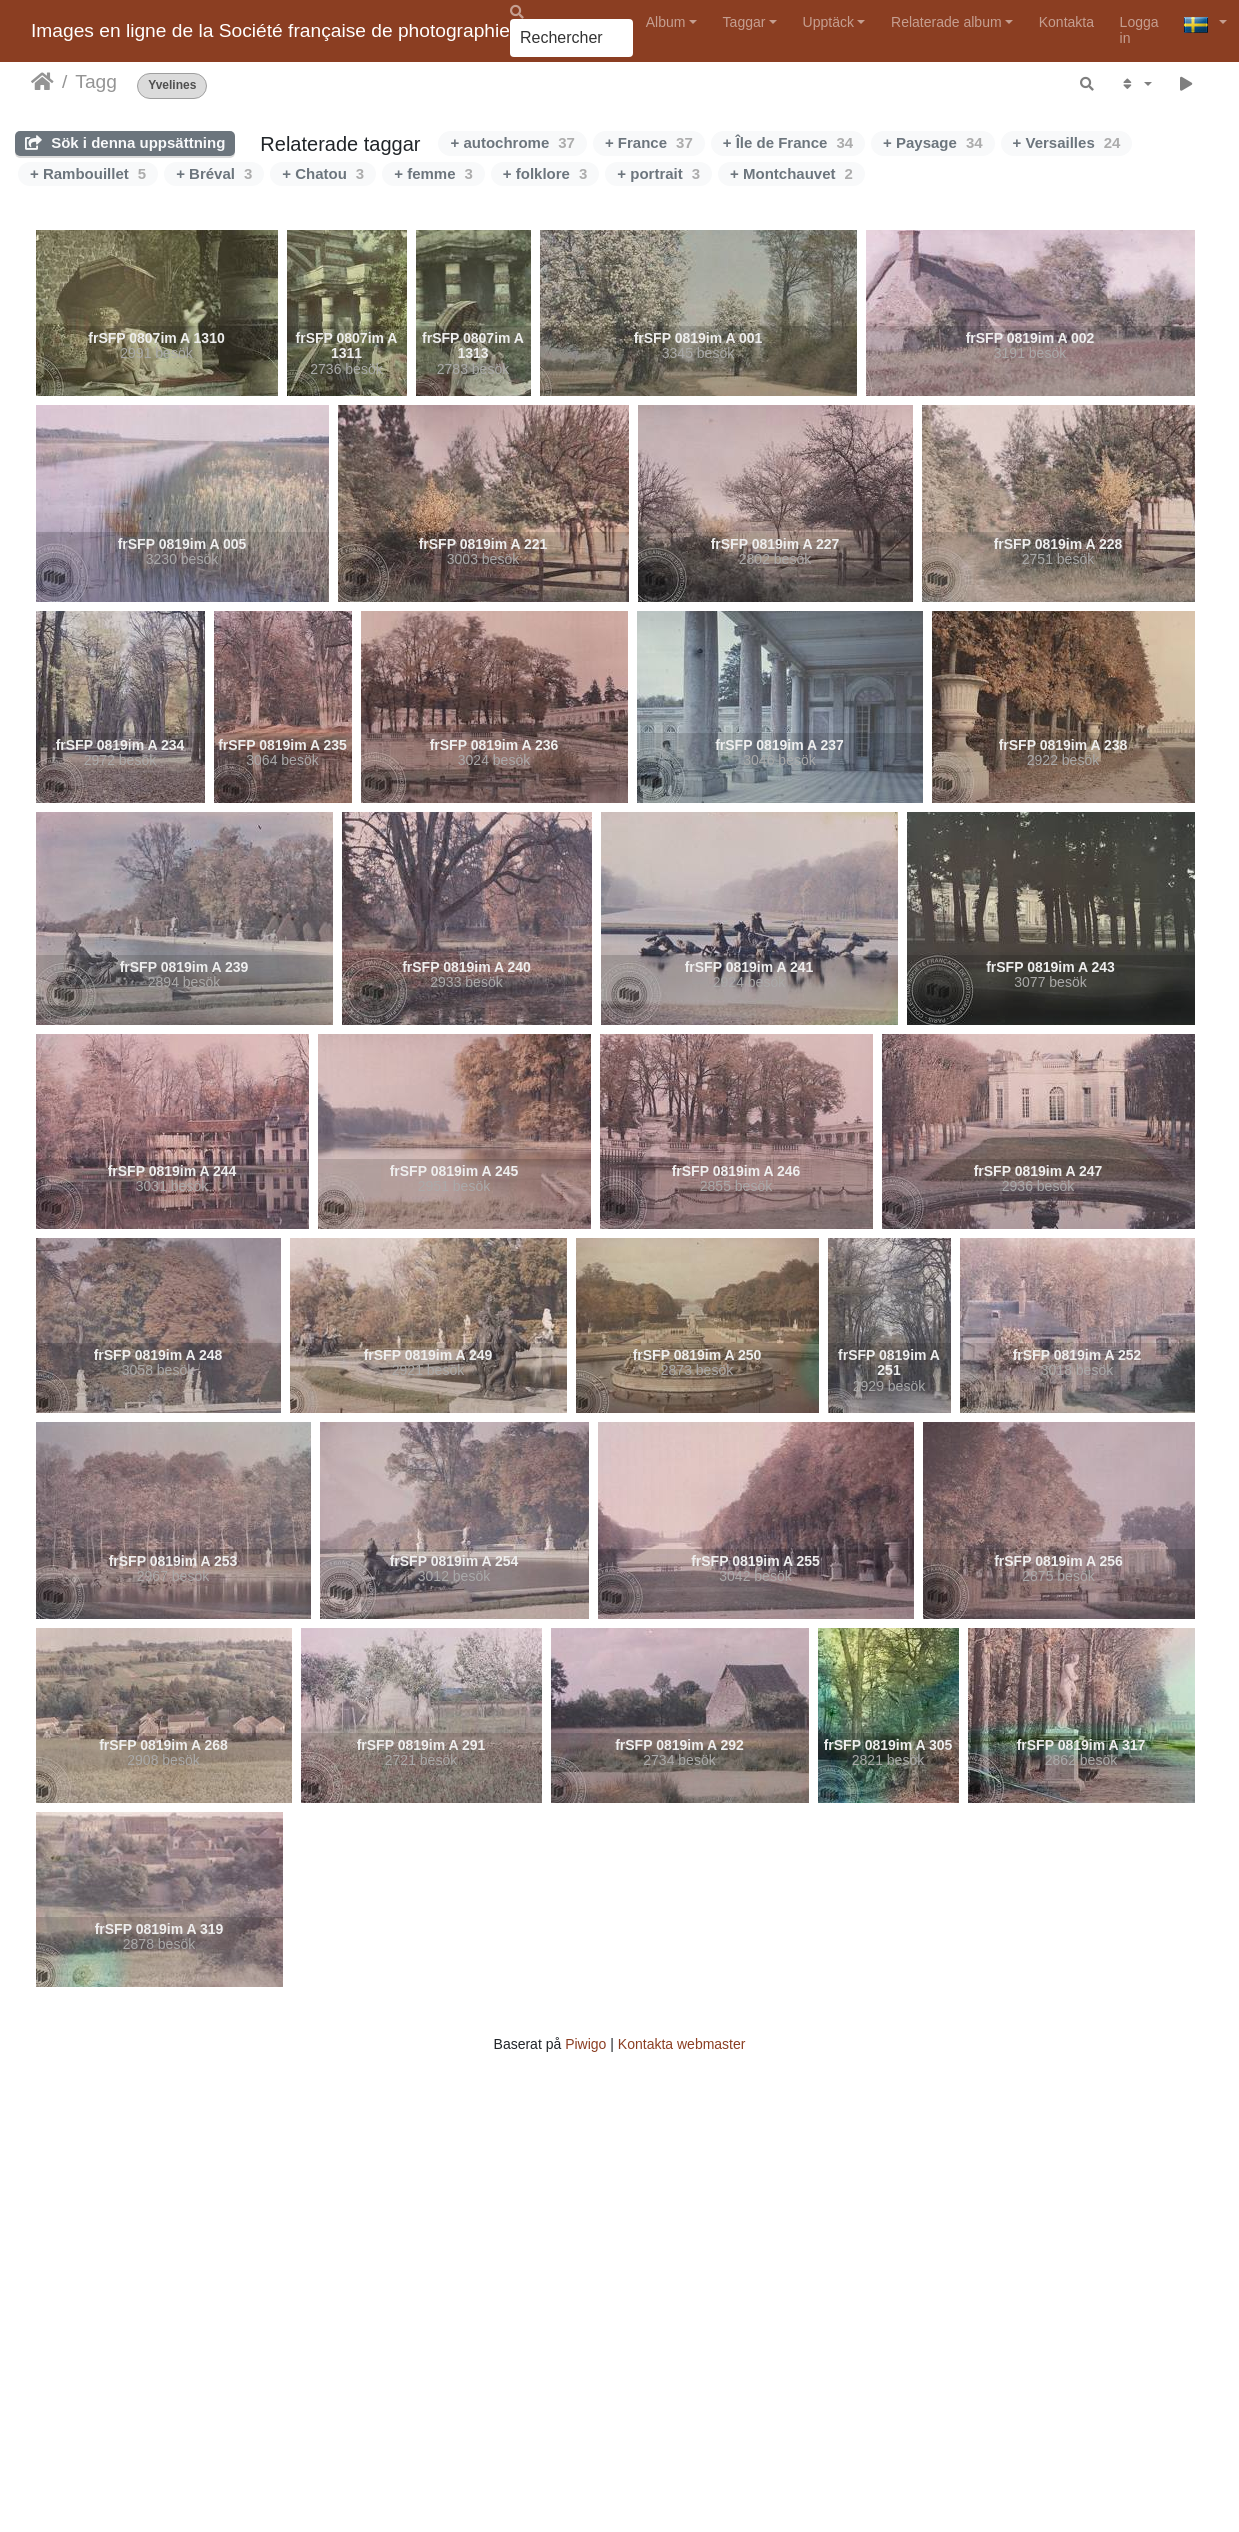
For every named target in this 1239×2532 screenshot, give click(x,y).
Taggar (744, 22)
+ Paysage (933, 142)
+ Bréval (214, 173)
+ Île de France (788, 142)
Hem (42, 82)
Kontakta (1066, 22)
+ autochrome (512, 142)
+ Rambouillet (88, 173)
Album (666, 22)
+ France (649, 142)
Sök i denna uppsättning (125, 142)
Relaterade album (946, 22)
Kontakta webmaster (682, 2044)
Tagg (96, 81)
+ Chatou (323, 173)
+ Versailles (1067, 142)
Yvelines (172, 85)
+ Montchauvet (791, 173)
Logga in (1139, 29)
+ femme (433, 173)
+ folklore (545, 173)
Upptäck (828, 22)
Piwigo (585, 2044)
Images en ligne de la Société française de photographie (270, 30)
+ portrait (658, 173)
